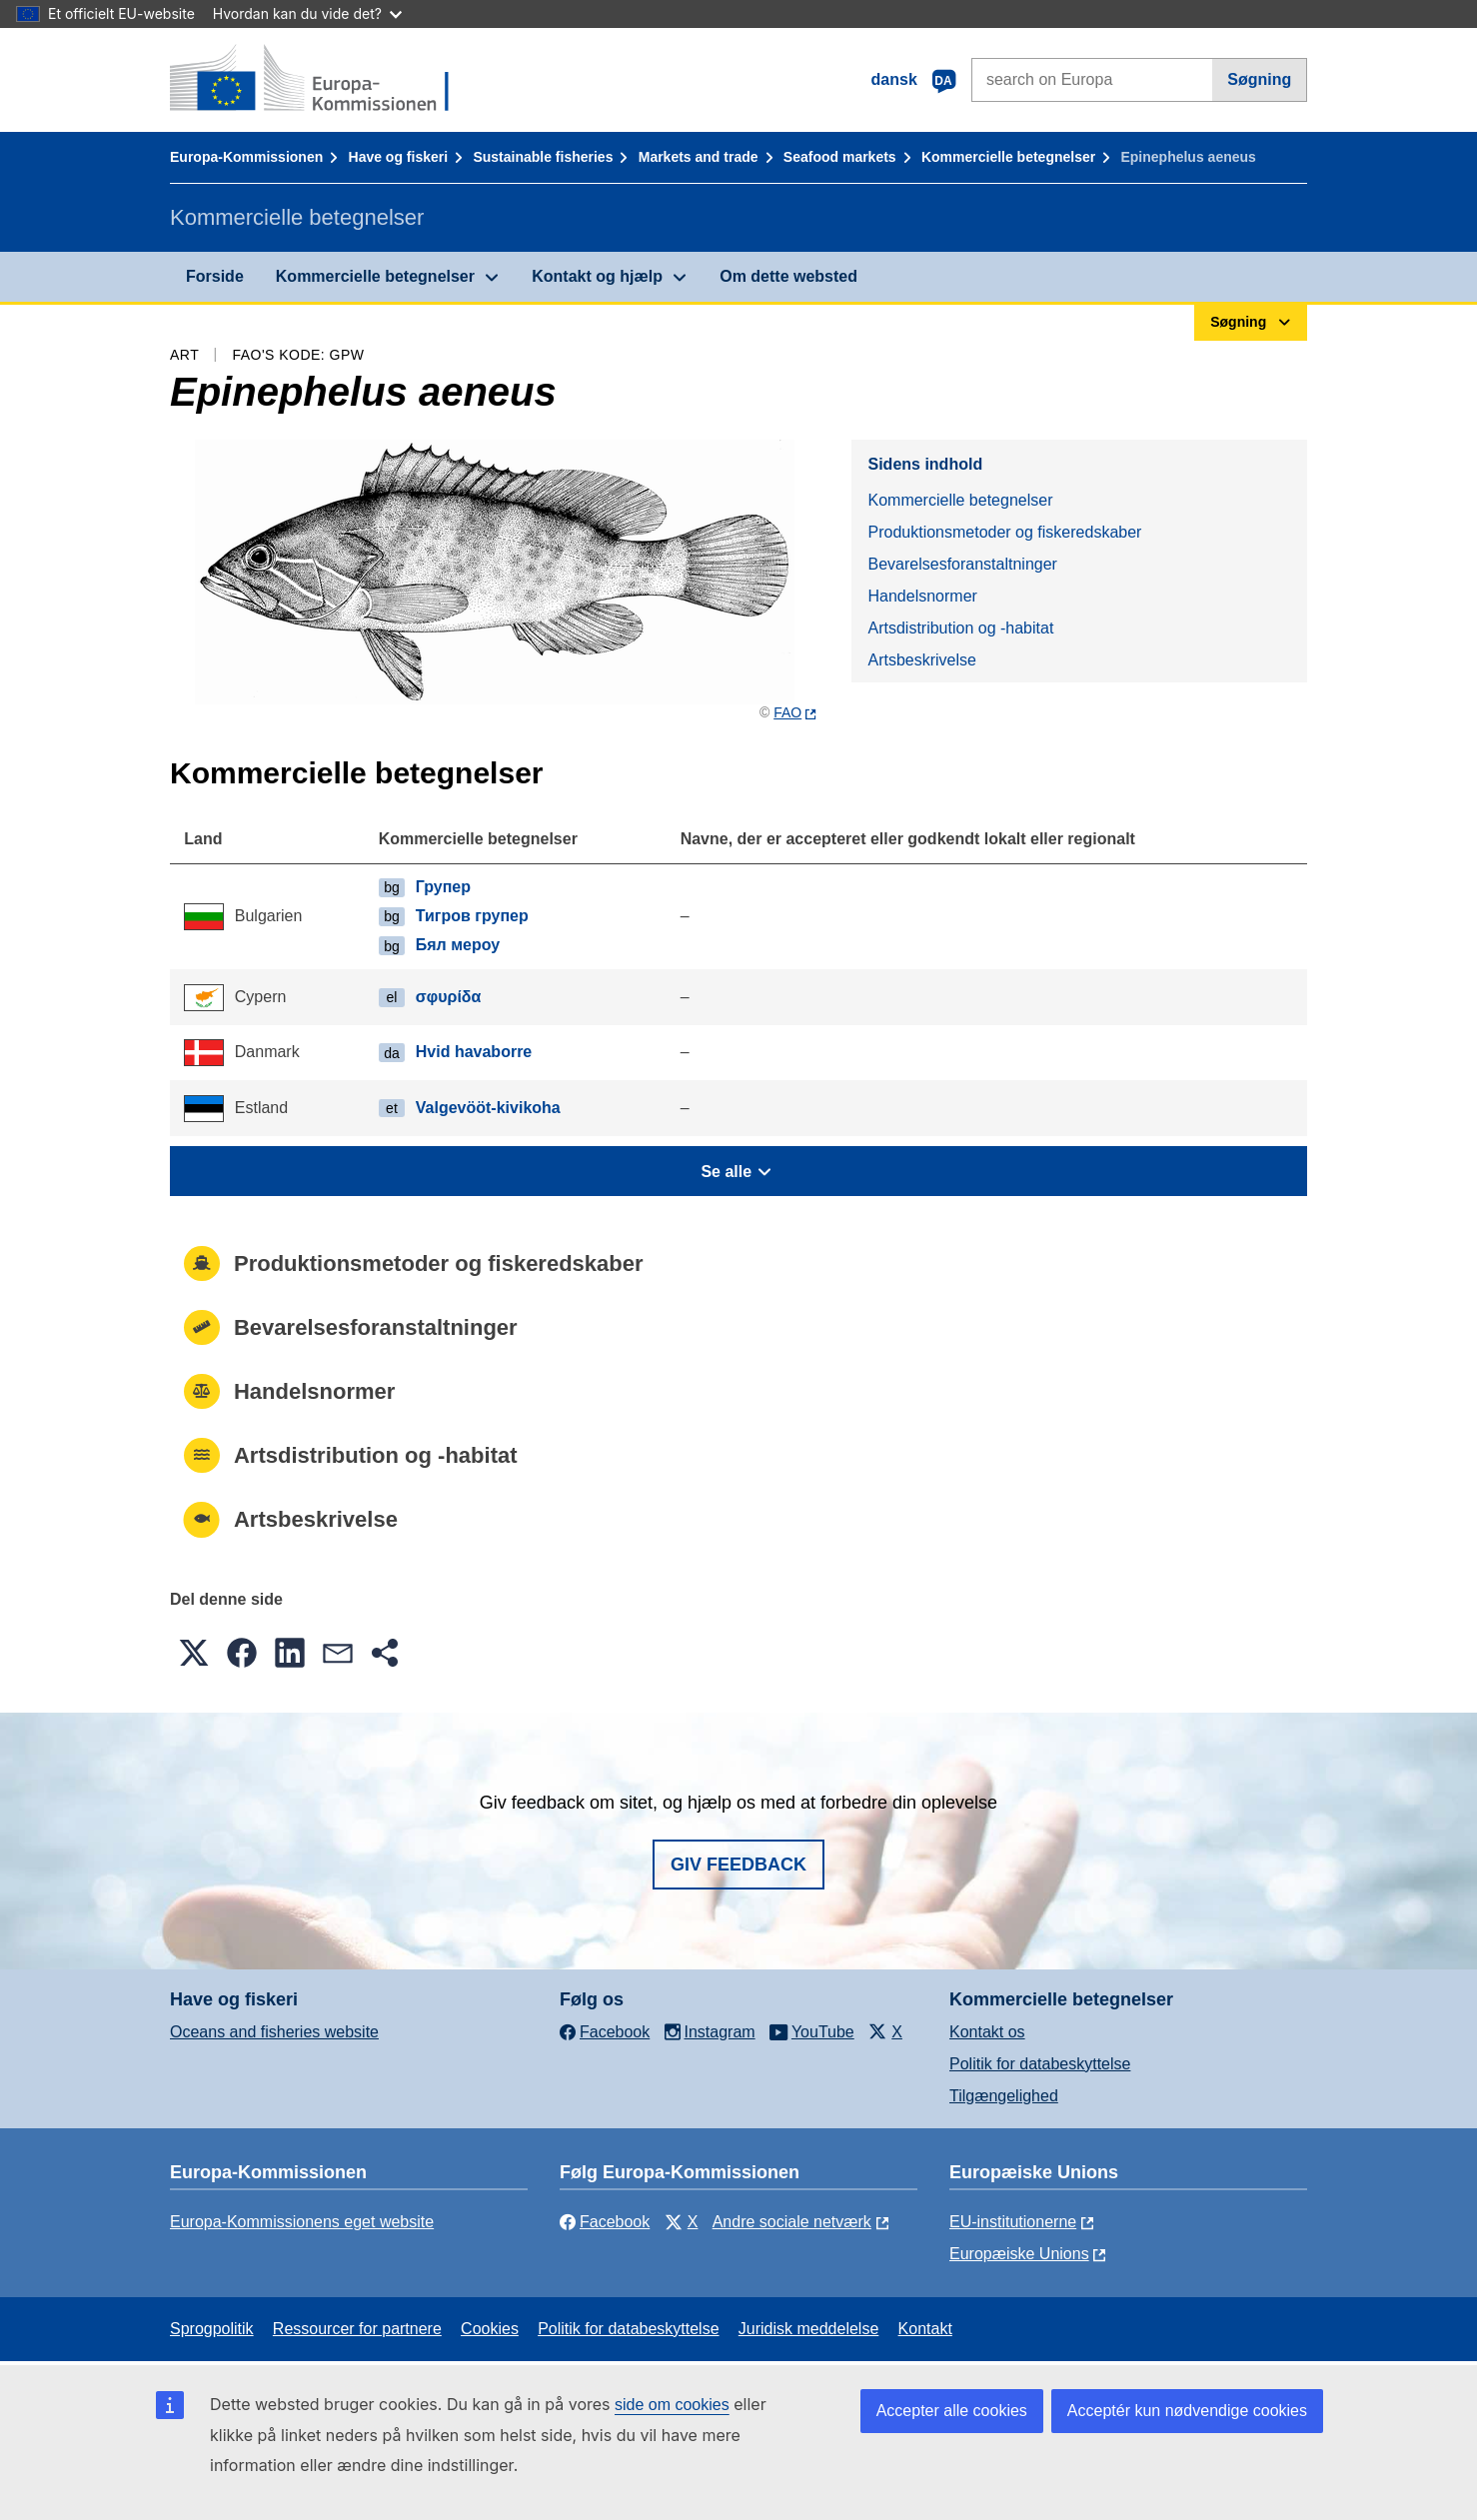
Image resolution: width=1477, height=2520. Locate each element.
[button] (194, 1653)
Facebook (605, 2221)
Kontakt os (987, 2031)
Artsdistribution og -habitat (960, 628)
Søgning (1259, 79)
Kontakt (925, 2328)
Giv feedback (738, 1865)
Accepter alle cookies (951, 2410)
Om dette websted (788, 276)
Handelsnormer (921, 596)
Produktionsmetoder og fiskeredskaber (1004, 532)
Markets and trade (698, 157)
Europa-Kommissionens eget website (302, 2221)
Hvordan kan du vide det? (307, 13)
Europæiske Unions (1019, 2253)
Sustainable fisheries (543, 157)
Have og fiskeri (399, 157)
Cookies (490, 2328)
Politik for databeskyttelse (1039, 2063)
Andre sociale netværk (792, 2221)
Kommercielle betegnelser (1008, 157)
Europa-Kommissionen (246, 157)
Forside (215, 276)
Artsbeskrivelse (921, 659)
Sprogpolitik (212, 2328)
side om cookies (672, 2404)
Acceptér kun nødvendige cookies (1187, 2410)
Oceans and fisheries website (274, 2031)
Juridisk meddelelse (808, 2328)
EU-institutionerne (1012, 2221)
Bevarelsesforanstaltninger (961, 564)
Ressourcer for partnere (357, 2328)
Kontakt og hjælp (597, 276)
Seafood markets (839, 157)
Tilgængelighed (1003, 2095)
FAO (787, 712)
